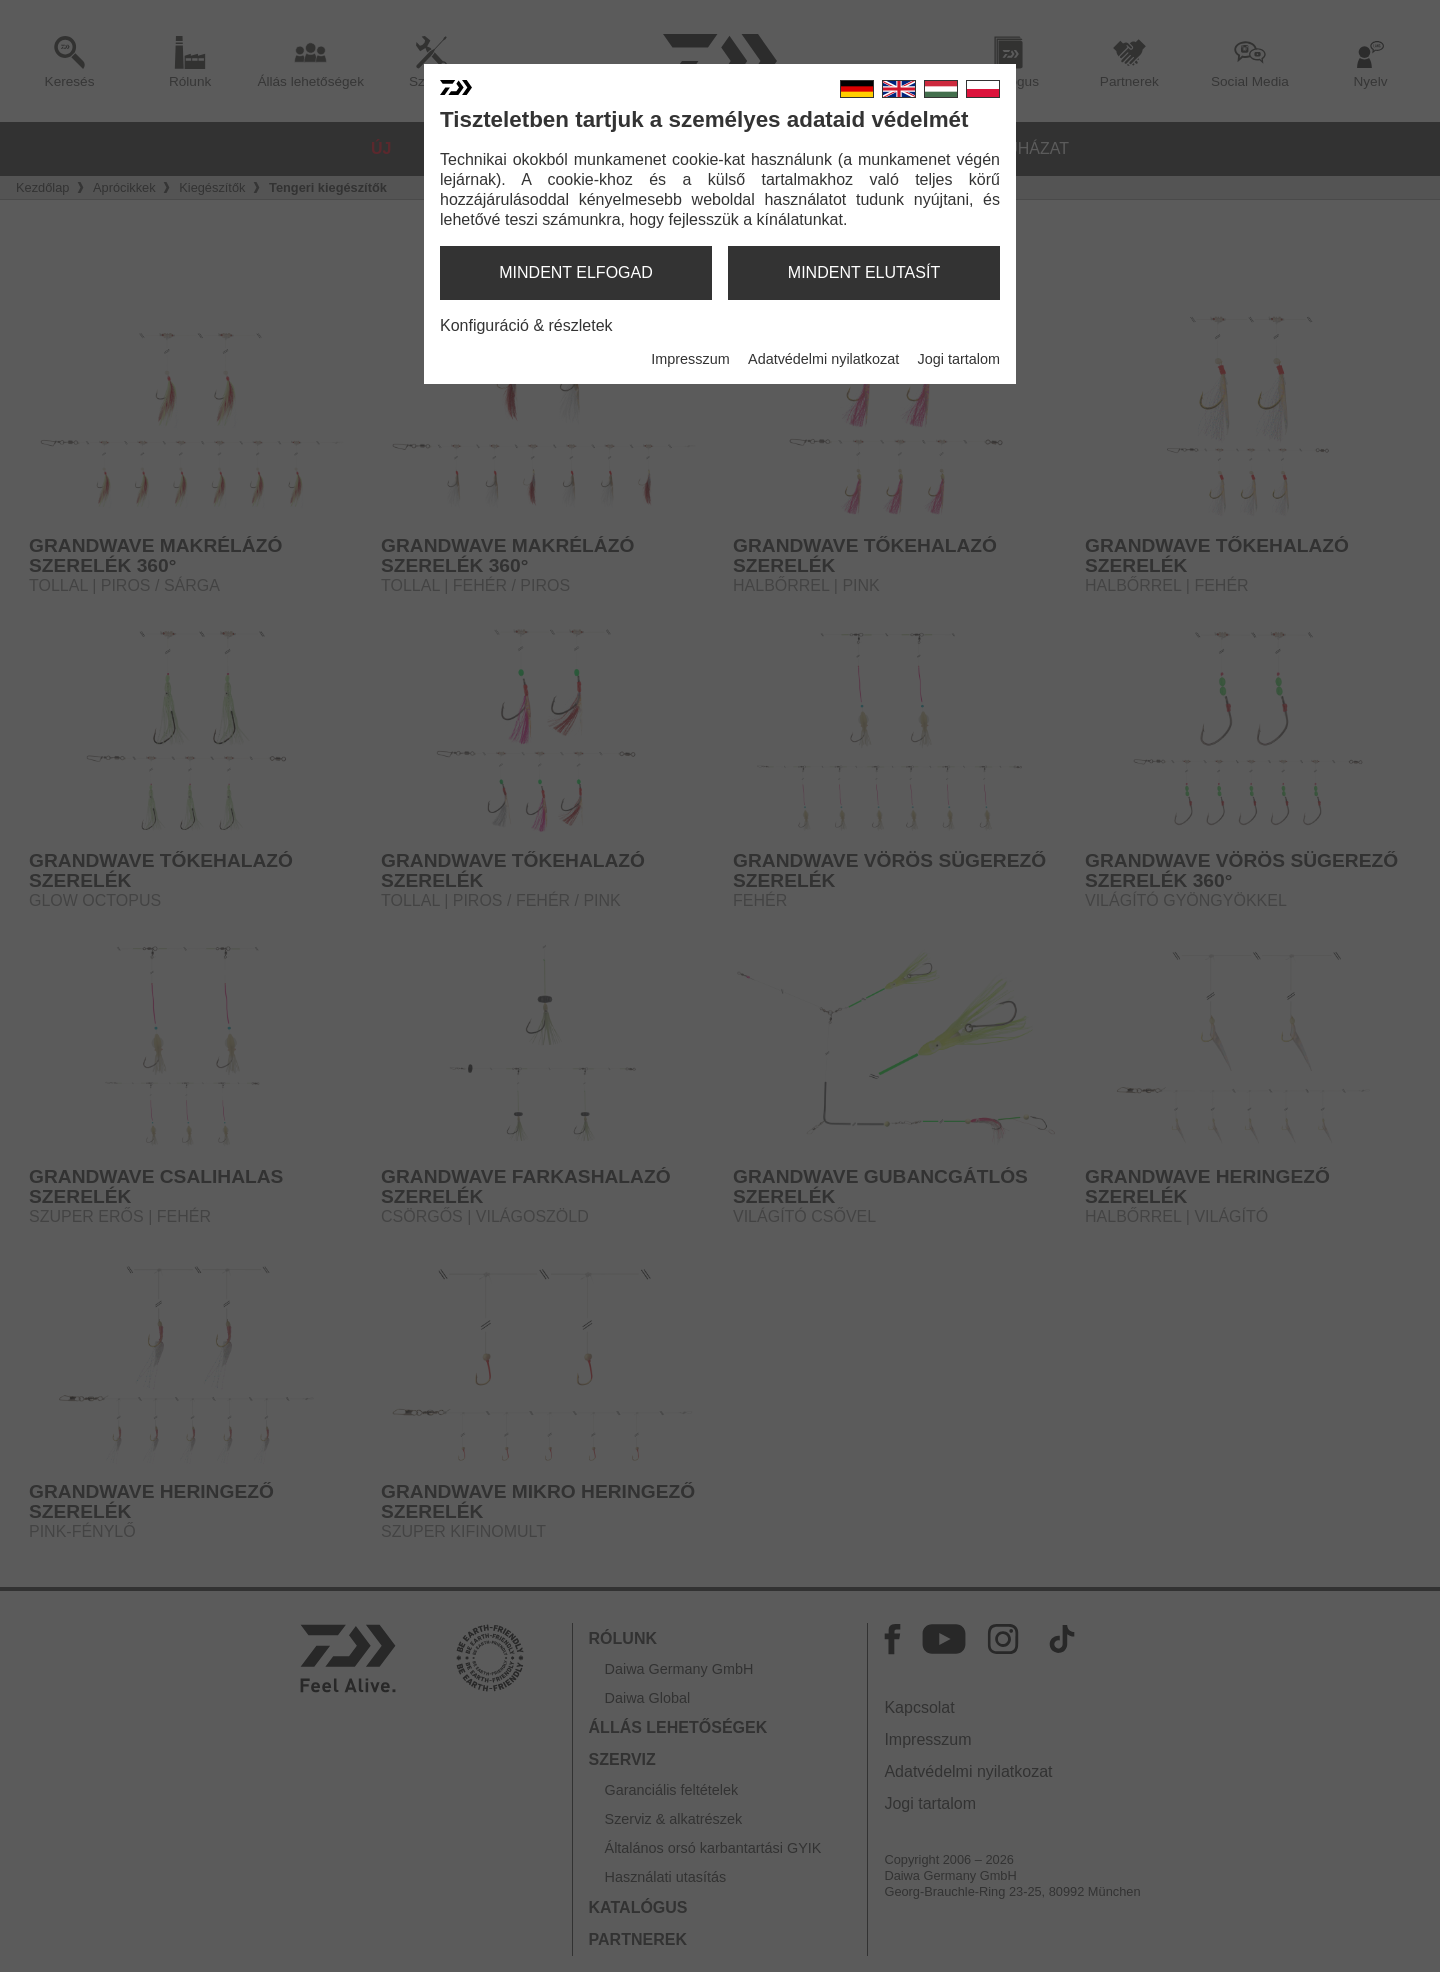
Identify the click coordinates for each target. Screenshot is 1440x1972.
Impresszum (690, 359)
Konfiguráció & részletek (526, 325)
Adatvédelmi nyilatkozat (823, 359)
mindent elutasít (864, 272)
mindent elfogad (576, 272)
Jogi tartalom (959, 359)
